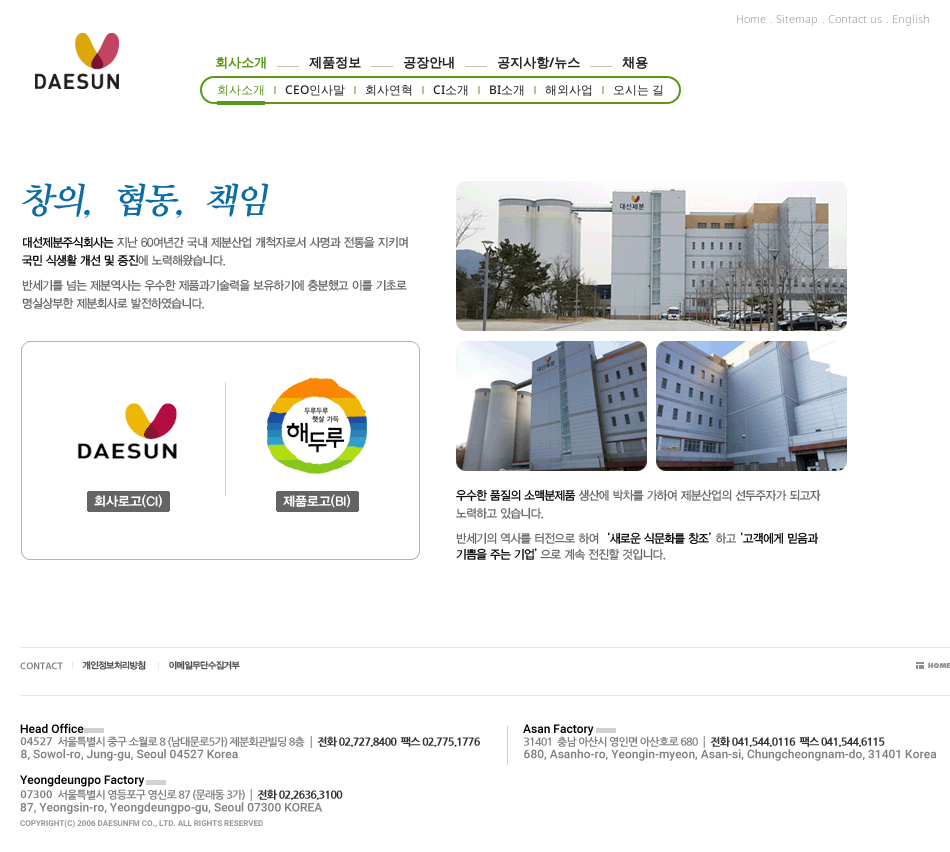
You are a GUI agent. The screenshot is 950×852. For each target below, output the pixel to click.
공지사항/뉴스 (538, 62)
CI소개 (451, 89)
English (911, 18)
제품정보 (335, 62)
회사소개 (241, 62)
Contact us (855, 18)
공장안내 (429, 62)
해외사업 (569, 89)
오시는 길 (638, 89)
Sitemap (797, 18)
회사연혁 (389, 89)
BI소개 (507, 89)
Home (751, 18)
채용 (635, 62)
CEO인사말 (315, 89)
